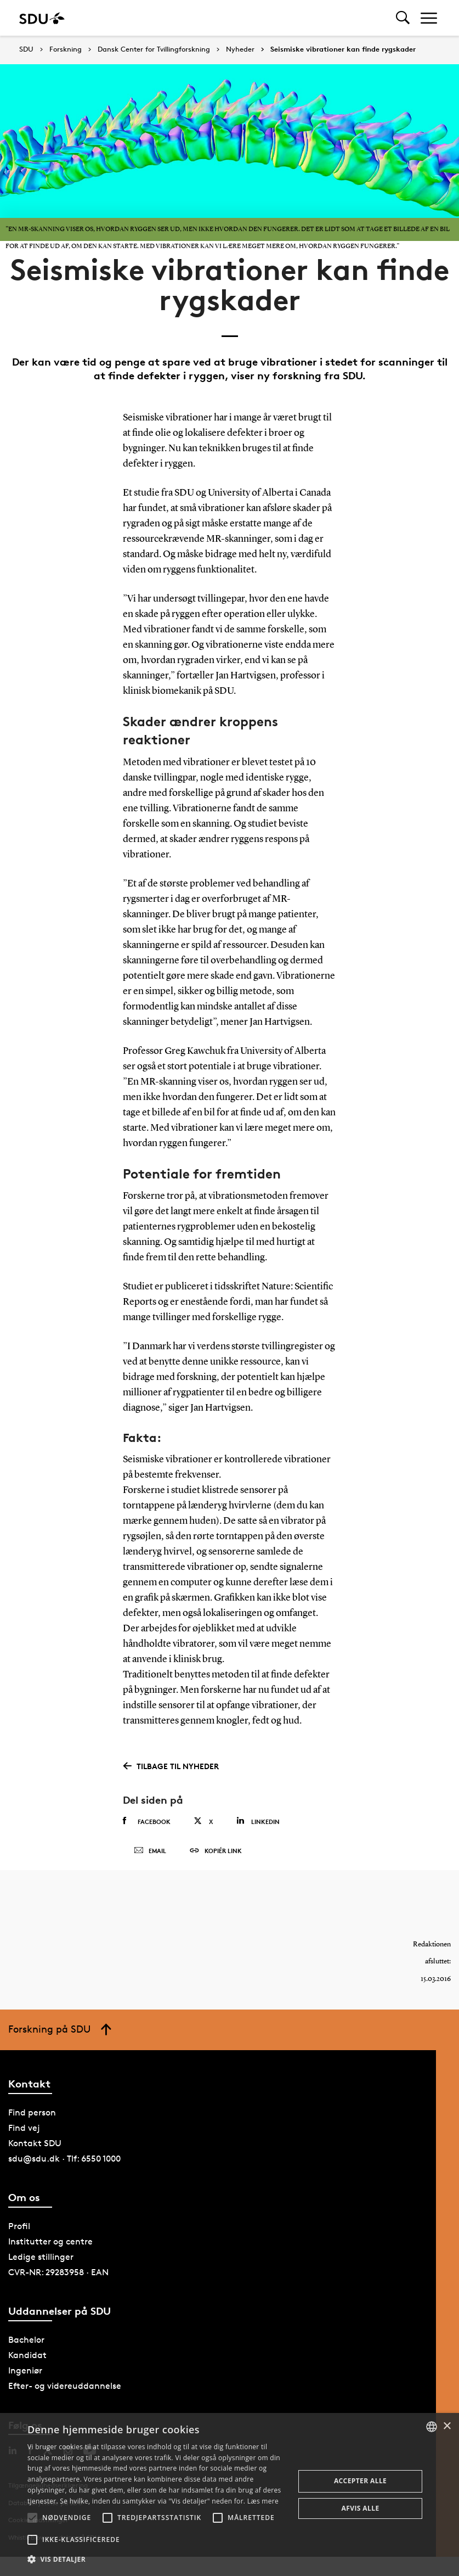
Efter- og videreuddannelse (64, 2389)
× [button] (447, 2426)
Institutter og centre (50, 2245)
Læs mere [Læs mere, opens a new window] (263, 2501)
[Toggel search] (403, 18)
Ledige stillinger (40, 2260)
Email (150, 1852)
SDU (26, 49)
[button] (32, 2518)
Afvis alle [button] (360, 2508)
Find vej (24, 2131)
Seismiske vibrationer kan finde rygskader (343, 49)
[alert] (229, 2494)
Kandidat (27, 2359)
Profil (19, 2230)
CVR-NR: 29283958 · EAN (58, 2276)
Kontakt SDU (34, 2146)
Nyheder (240, 49)
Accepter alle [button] (360, 2480)
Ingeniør (25, 2374)
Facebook (147, 1821)
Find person (32, 2116)
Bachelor (26, 2343)
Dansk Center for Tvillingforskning (154, 49)
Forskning (65, 49)
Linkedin (258, 1821)
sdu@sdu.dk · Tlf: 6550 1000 (64, 2162)
